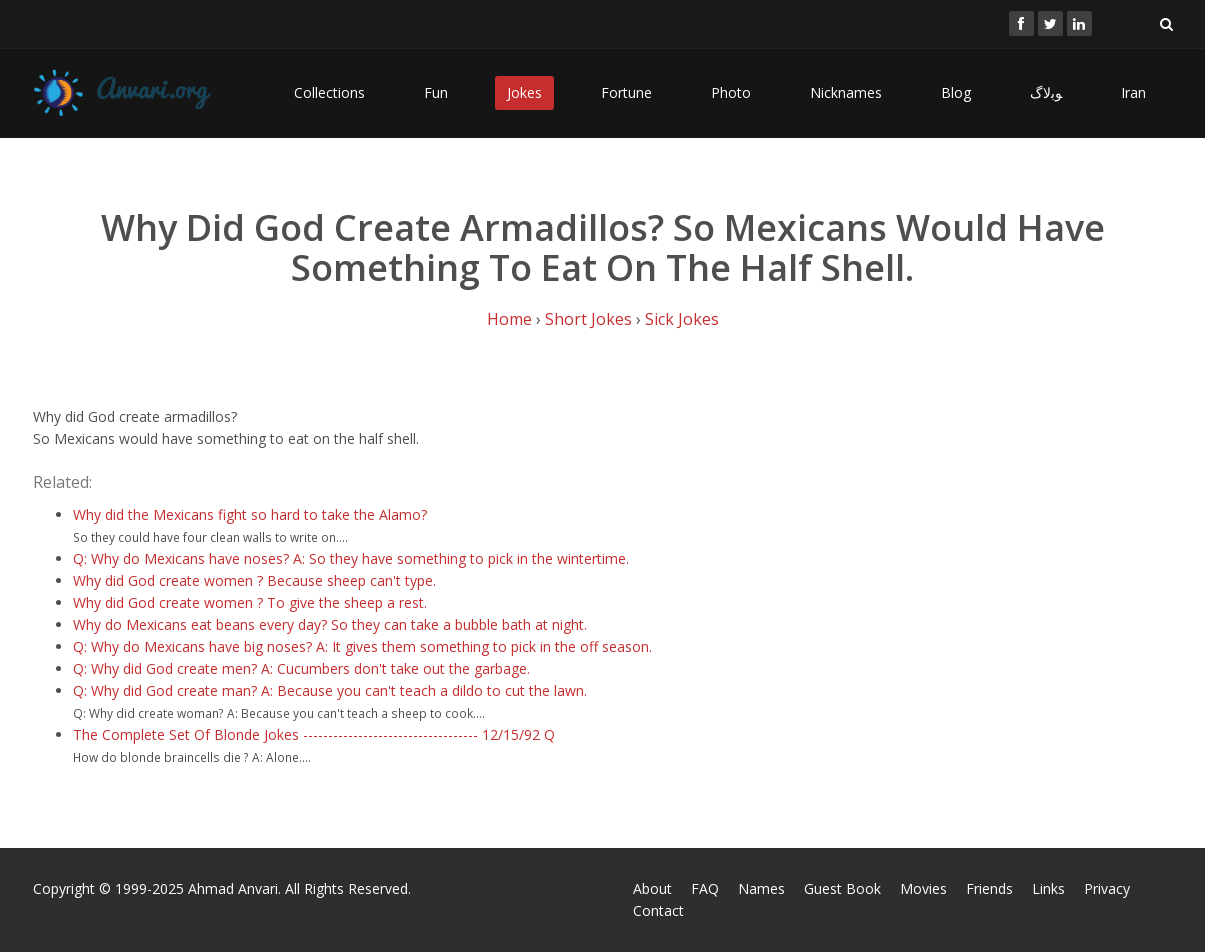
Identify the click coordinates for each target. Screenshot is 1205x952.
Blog (956, 92)
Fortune (626, 92)
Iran (1133, 92)
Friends (989, 888)
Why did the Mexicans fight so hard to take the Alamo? (250, 514)
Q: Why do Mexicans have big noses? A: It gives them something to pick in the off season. (362, 646)
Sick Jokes (682, 319)
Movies (923, 888)
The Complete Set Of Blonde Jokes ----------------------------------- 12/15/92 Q (314, 734)
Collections (329, 92)
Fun (436, 92)
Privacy (1107, 888)
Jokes (524, 92)
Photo (731, 92)
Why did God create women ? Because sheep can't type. (254, 580)
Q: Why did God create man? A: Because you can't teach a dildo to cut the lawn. (330, 690)
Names (761, 888)
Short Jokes (588, 319)
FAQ (705, 888)
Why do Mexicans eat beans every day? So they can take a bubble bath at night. (330, 624)
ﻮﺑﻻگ (1046, 92)
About (652, 888)
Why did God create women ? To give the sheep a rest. (250, 602)
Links (1048, 888)
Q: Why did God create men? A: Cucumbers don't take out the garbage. (301, 668)
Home (509, 319)
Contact (658, 910)
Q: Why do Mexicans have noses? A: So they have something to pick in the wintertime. (351, 558)
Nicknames (846, 92)
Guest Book (842, 888)
